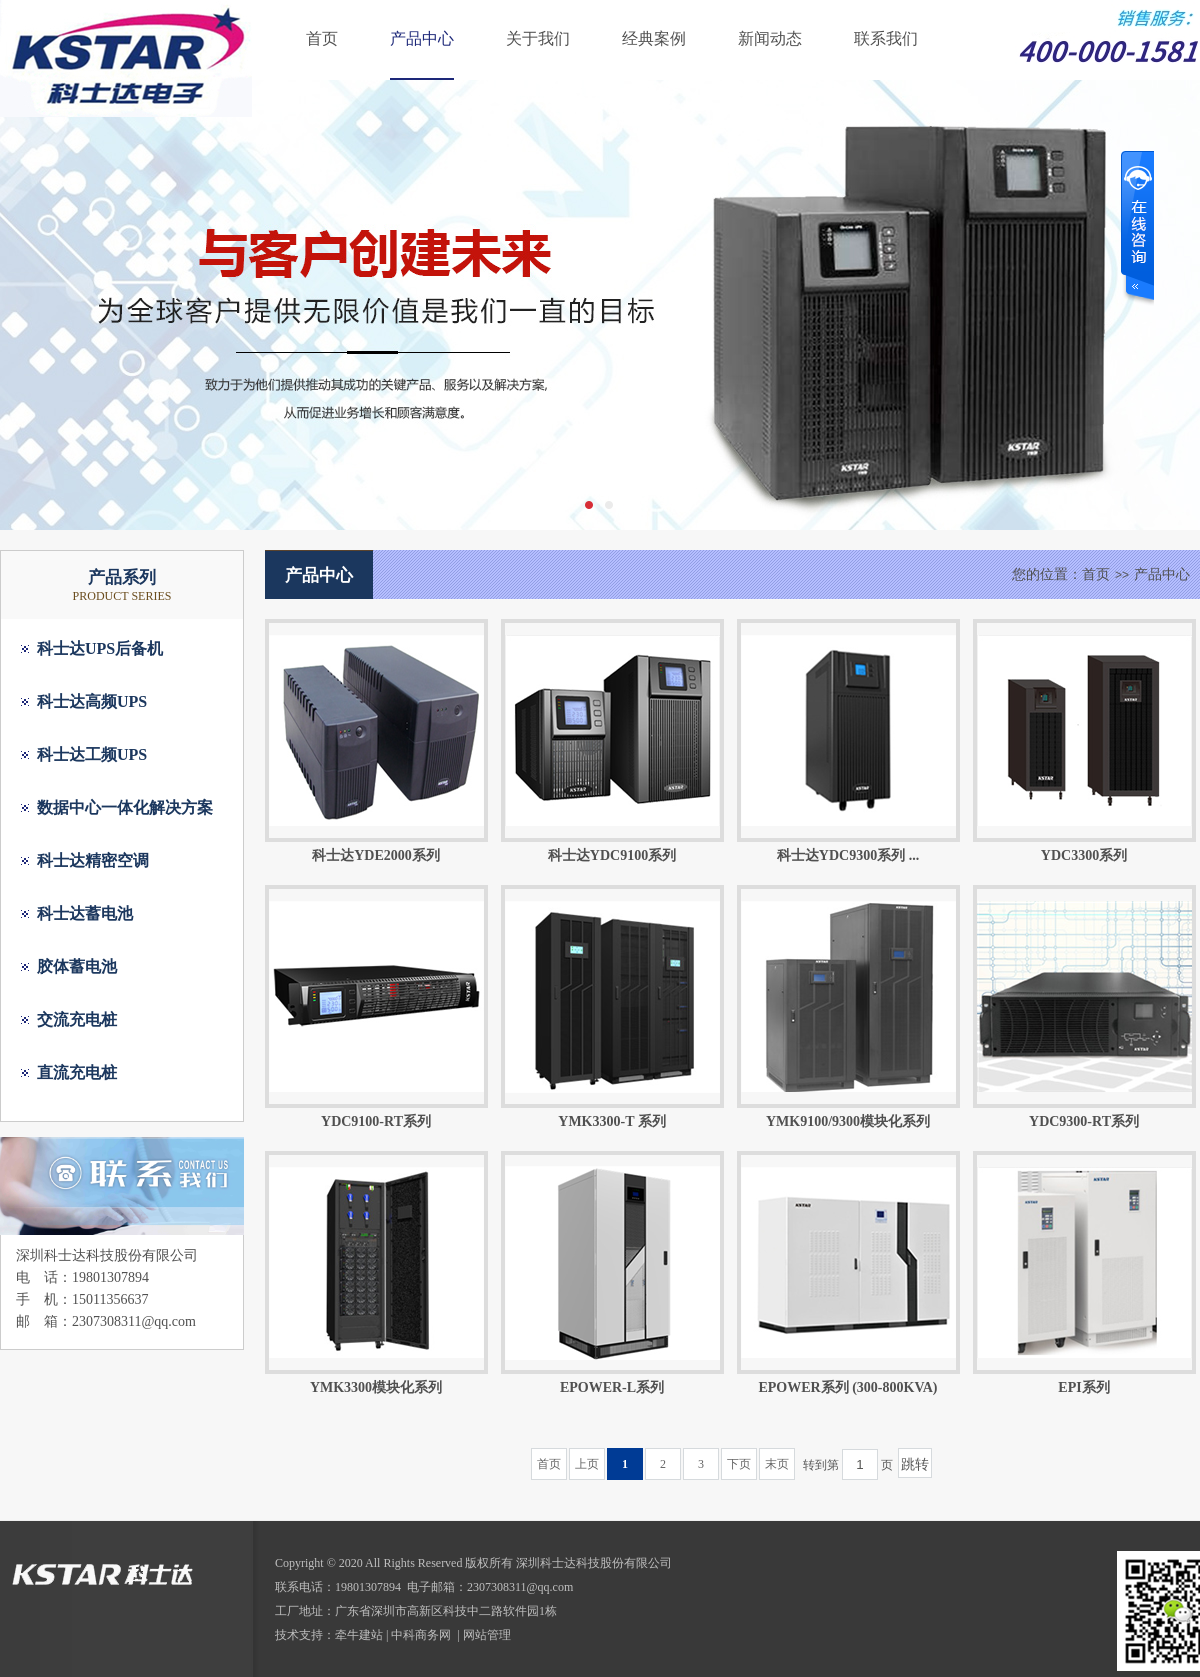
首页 (322, 38)
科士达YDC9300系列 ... (848, 855)
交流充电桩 (77, 1019)
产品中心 (422, 38)
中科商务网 (421, 1635)
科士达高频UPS (92, 701)
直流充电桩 (77, 1072)
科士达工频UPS (92, 754)
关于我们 (538, 38)
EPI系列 (1083, 1387)
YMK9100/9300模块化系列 (848, 1121)
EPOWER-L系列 (612, 1387)
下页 (739, 1464)
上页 (587, 1464)
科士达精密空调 (93, 860)
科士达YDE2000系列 (376, 855)
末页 (777, 1464)
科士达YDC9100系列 (612, 855)
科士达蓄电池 (85, 913)
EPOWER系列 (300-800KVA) (847, 1387)
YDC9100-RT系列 (376, 1121)
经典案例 (654, 38)
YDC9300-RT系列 (1084, 1121)
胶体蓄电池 (77, 966)
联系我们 (886, 38)
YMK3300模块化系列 (376, 1387)
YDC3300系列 (1084, 855)
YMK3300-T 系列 (611, 1121)
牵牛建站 (359, 1635)
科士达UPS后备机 (100, 648)
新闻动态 (770, 38)
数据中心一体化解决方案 (125, 807)
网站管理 (487, 1635)
